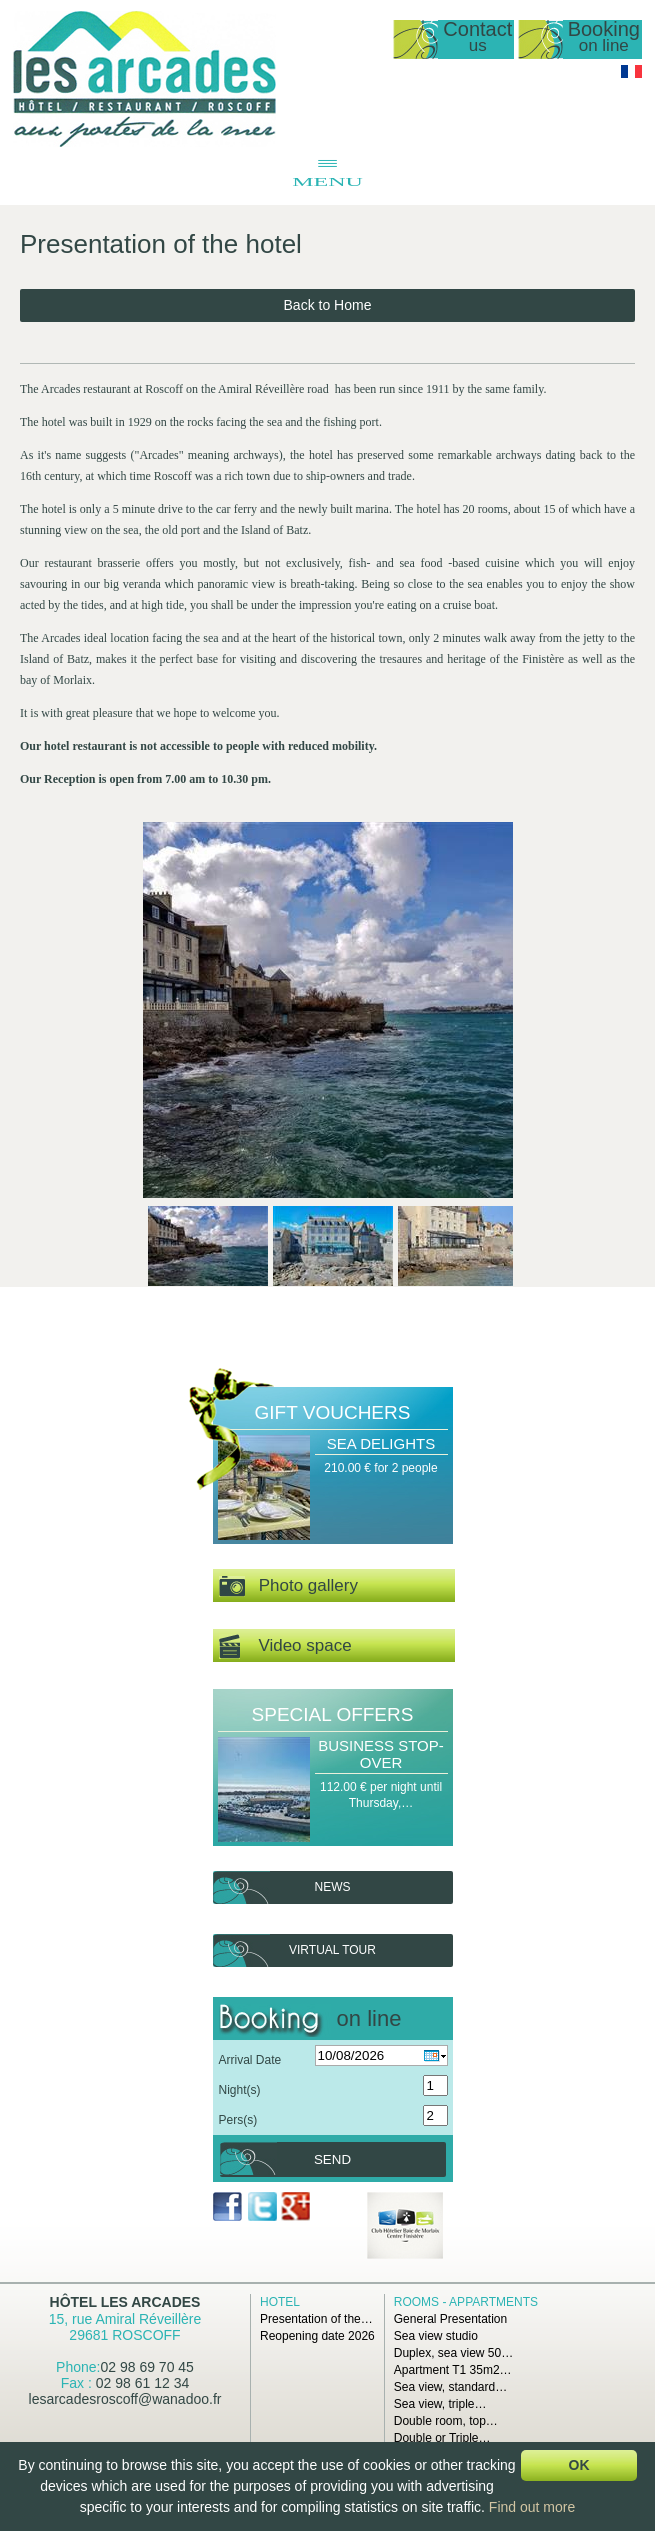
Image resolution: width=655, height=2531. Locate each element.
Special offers (333, 1714)
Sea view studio (436, 2336)
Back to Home (328, 305)
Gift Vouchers (333, 1412)
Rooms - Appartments (466, 2302)
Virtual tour (332, 1950)
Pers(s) (238, 2120)
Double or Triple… (442, 2438)
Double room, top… (446, 2421)
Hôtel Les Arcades (125, 2302)
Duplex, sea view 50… (453, 2353)
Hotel (280, 2302)
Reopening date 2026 (317, 2336)
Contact (477, 37)
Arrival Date (250, 2060)
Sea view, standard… (450, 2387)
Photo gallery (288, 1586)
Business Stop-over (381, 1754)
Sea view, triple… (440, 2404)
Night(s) (240, 2090)
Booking (604, 37)
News (333, 1887)
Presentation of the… (316, 2319)
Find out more (532, 2507)
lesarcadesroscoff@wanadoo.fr (125, 2399)
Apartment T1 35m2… (453, 2370)
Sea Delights (381, 1443)
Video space (285, 1646)
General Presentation (450, 2319)
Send (332, 2159)
